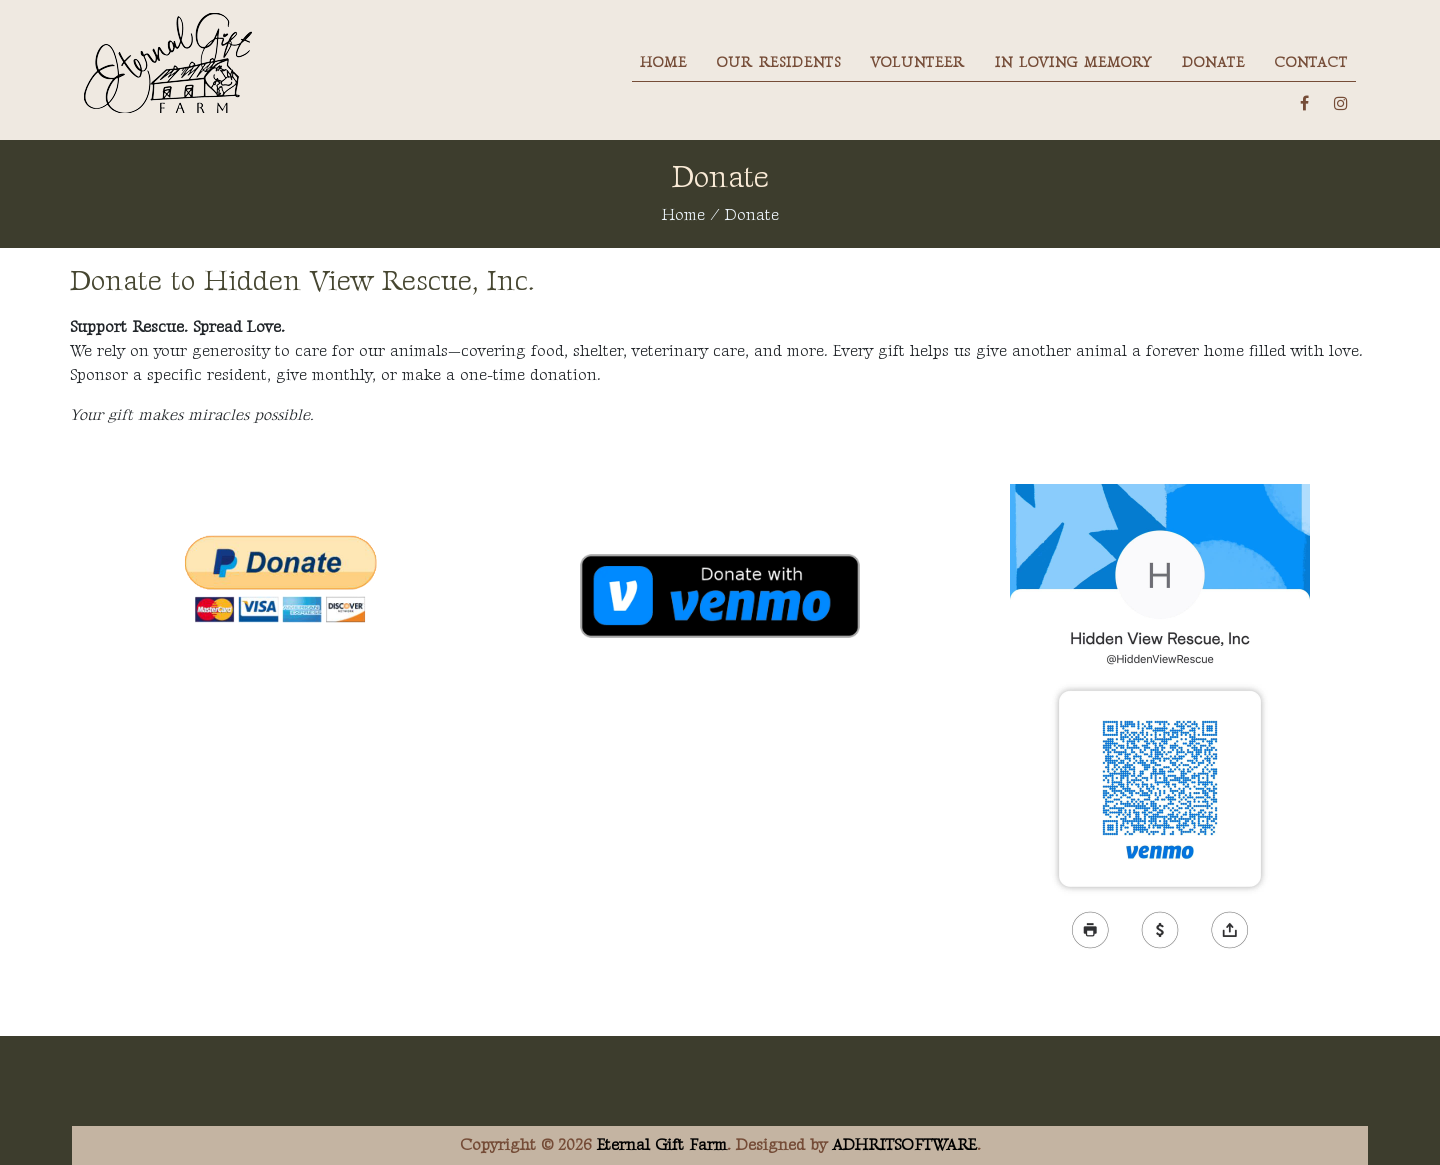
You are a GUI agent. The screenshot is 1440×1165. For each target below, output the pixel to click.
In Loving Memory (1073, 62)
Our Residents (779, 62)
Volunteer (918, 62)
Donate (1213, 62)
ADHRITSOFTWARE (904, 1145)
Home (663, 62)
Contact (1311, 62)
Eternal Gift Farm (662, 1145)
